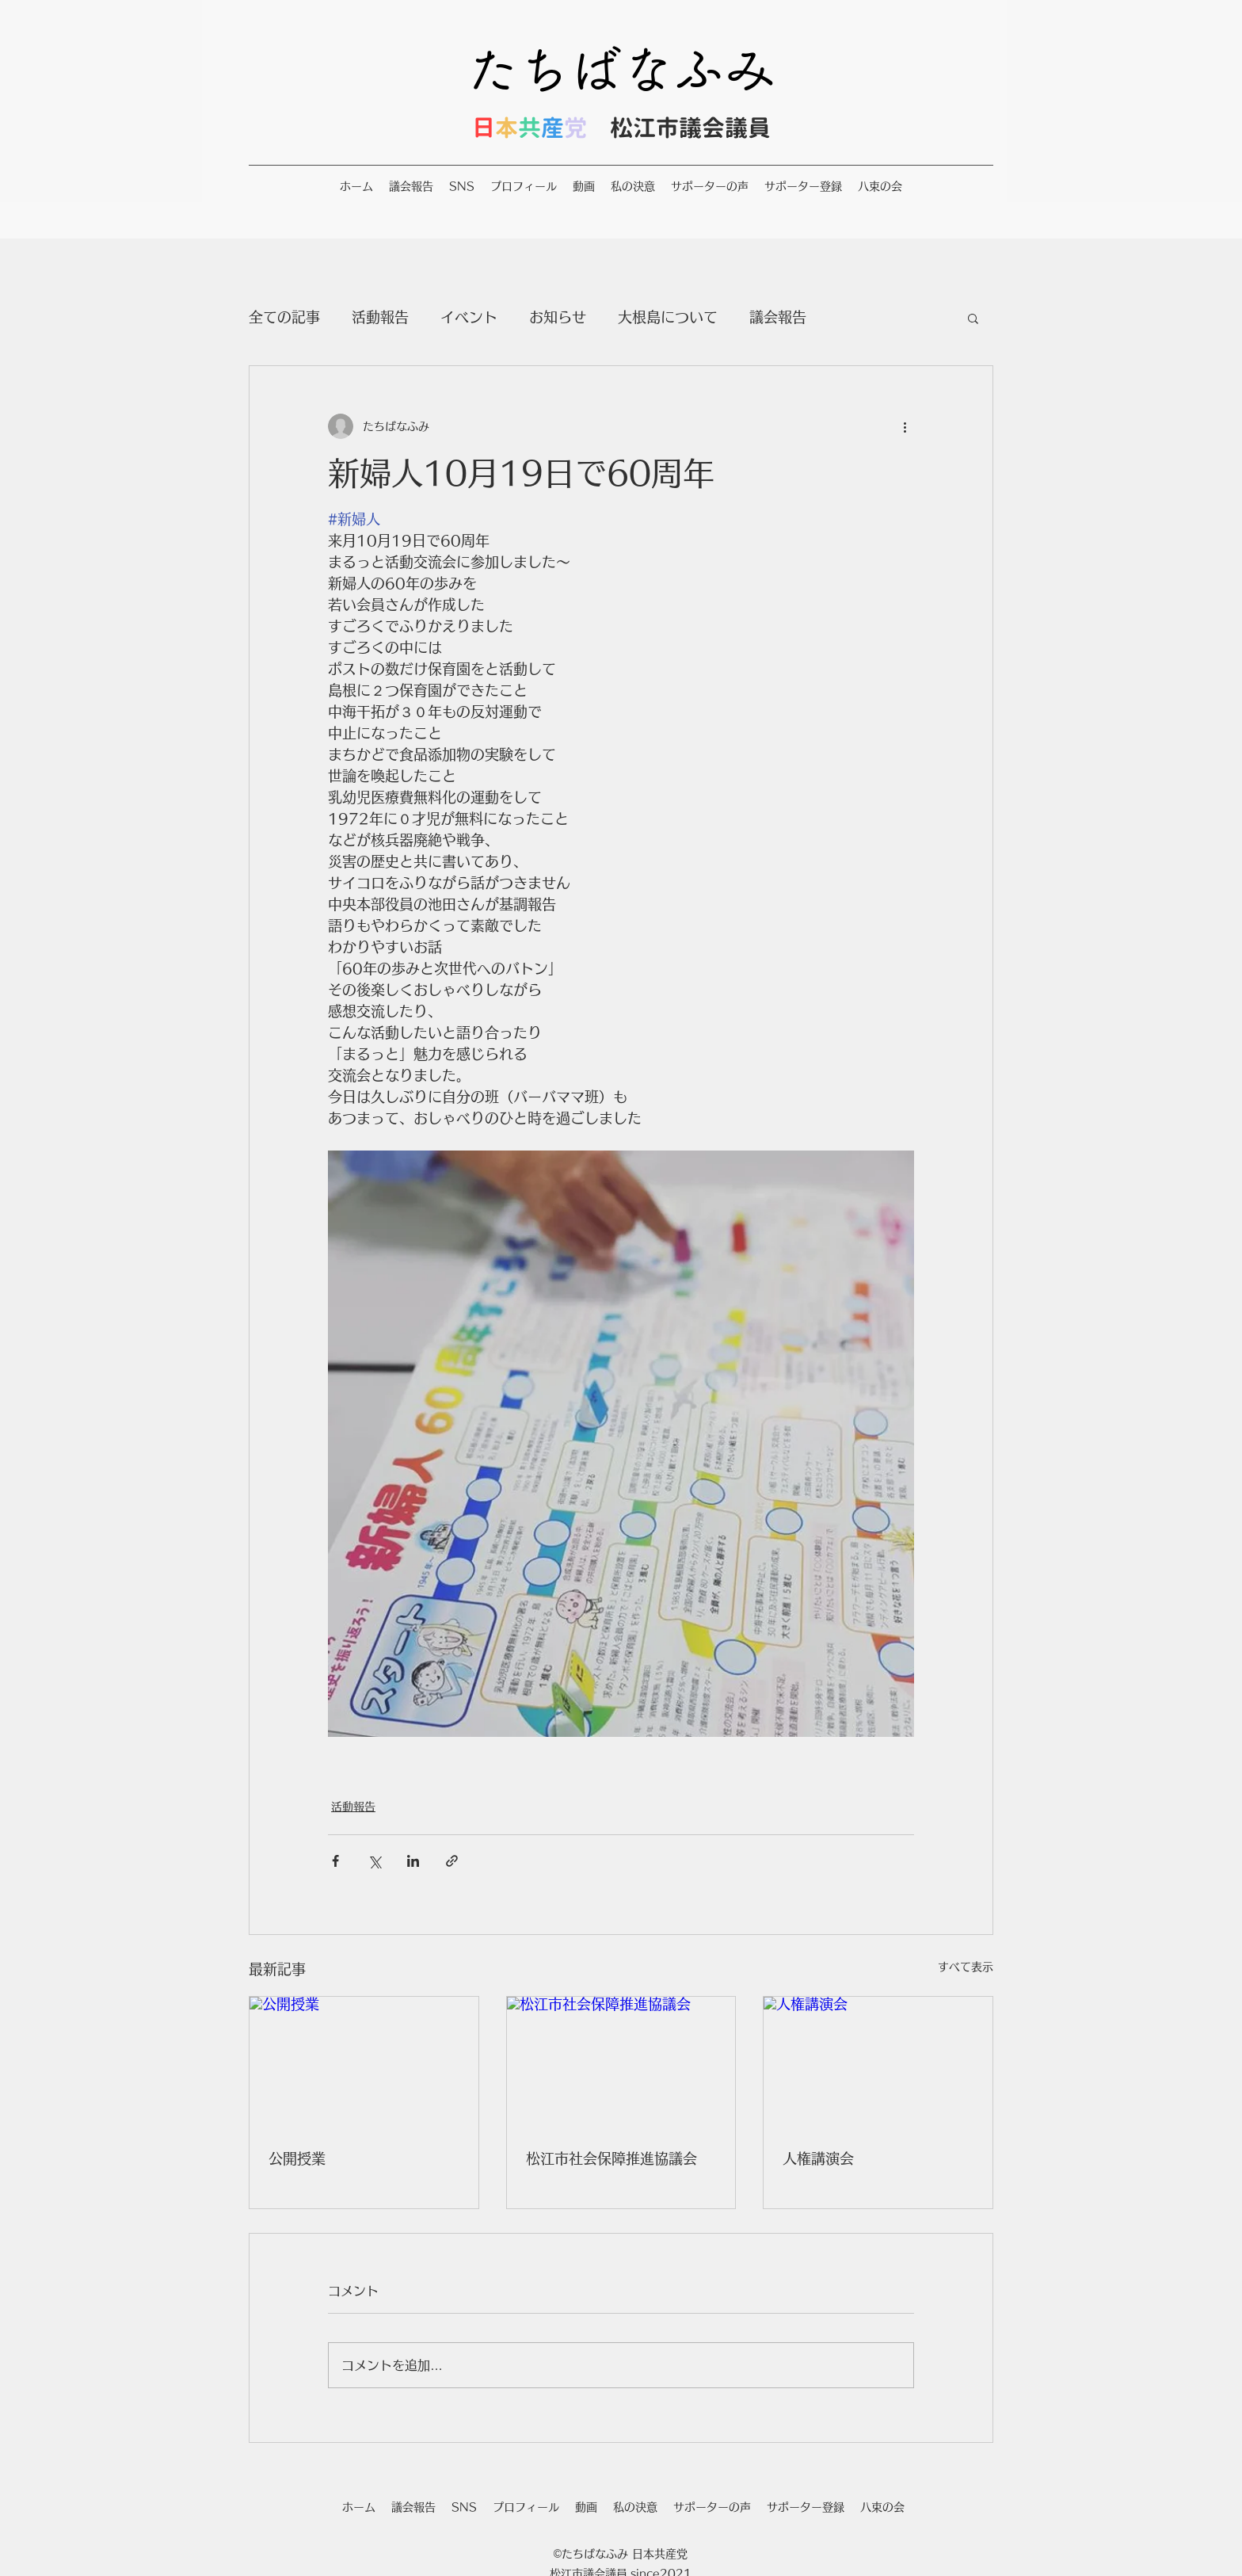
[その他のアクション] (904, 426)
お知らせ (557, 317)
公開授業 (297, 2158)
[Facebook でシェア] (335, 1860)
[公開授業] (364, 2061)
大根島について (668, 317)
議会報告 (777, 317)
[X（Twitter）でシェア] (374, 1860)
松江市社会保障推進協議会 (611, 2158)
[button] (973, 317)
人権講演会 (818, 2158)
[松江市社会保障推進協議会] (621, 2061)
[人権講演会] (878, 2061)
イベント (468, 317)
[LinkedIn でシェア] (413, 1860)
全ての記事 (284, 317)
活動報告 (380, 317)
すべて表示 (965, 1966)
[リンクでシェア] (451, 1860)
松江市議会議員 (690, 127)
